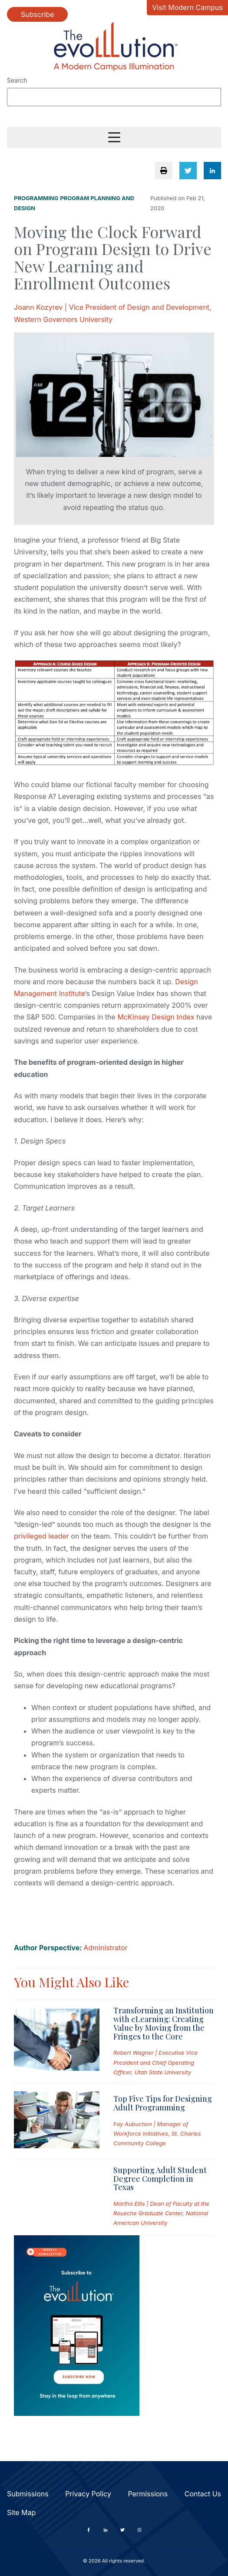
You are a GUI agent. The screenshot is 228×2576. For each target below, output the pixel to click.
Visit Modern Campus (187, 7)
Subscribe (37, 14)
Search (17, 80)
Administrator (105, 1947)
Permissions (148, 2493)
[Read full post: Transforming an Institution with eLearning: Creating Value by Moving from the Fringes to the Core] (56, 2041)
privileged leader (41, 1536)
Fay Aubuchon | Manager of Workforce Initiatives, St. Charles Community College (157, 2133)
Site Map (21, 2512)
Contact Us (203, 2493)
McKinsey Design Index (155, 1017)
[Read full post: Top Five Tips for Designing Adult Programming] (56, 2121)
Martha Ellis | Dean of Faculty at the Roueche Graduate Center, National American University (161, 2213)
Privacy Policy (88, 2493)
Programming (36, 198)
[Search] (114, 97)
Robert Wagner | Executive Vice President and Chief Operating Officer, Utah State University (155, 2062)
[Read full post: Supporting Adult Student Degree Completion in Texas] (56, 2197)
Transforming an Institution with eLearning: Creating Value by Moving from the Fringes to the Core (163, 2023)
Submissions (28, 2493)
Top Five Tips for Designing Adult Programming (162, 2103)
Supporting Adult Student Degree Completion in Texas (160, 2179)
